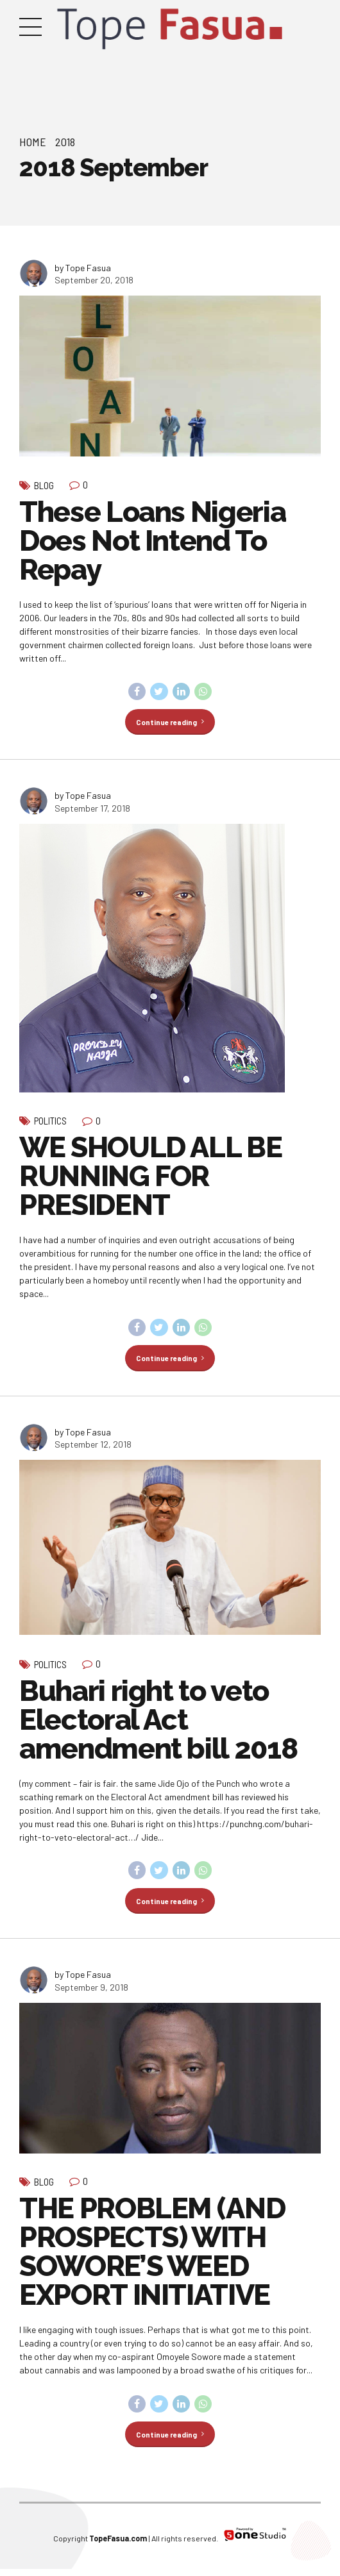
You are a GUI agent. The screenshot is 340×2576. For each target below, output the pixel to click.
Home (32, 142)
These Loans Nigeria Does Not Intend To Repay (152, 541)
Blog (44, 485)
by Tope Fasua (83, 267)
